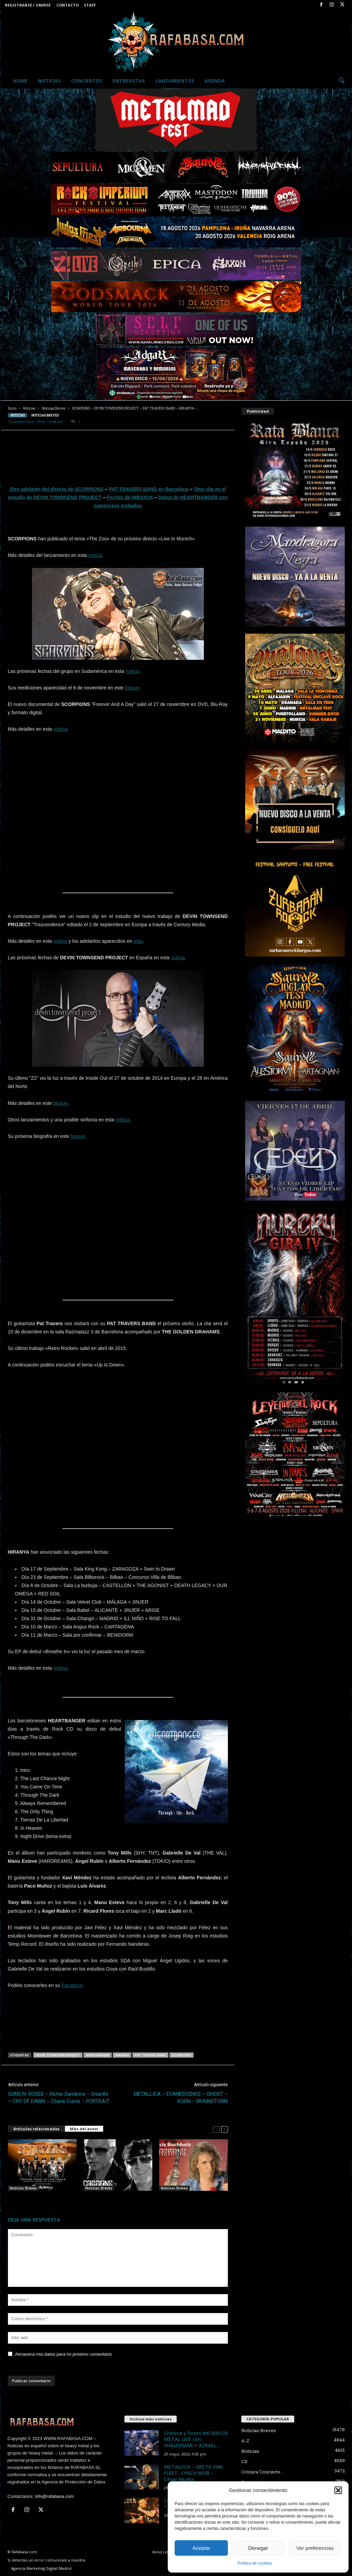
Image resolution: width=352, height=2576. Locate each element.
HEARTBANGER (97, 2055)
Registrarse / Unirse (28, 5)
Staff (90, 5)
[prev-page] (216, 2129)
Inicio (12, 408)
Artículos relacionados (36, 2128)
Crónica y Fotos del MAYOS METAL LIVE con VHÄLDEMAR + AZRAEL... (196, 2439)
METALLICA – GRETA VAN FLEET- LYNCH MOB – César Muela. (193, 2472)
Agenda (215, 80)
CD (244, 2461)
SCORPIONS (181, 2055)
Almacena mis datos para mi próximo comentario (63, 2354)
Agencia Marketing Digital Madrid (41, 2568)
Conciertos (86, 80)
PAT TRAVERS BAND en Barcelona (149, 489)
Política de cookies (255, 2563)
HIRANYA (122, 2055)
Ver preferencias (315, 2548)
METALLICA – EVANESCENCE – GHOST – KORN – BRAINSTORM (181, 2097)
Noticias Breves (53, 408)
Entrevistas (128, 80)
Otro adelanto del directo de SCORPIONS (56, 489)
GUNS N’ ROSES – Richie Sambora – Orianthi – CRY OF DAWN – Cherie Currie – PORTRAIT (58, 2097)
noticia (95, 555)
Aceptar (201, 2548)
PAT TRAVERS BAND (150, 2055)
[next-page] (224, 2129)
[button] (338, 2490)
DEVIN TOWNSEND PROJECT (58, 2055)
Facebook (72, 1985)
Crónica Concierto (260, 2472)
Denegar (258, 2548)
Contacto (67, 5)
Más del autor (84, 2128)
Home (20, 80)
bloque (132, 687)
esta (137, 941)
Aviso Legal (162, 2551)
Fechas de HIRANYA (130, 497)
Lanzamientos (174, 80)
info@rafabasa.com (54, 2496)
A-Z (245, 2441)
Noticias (49, 80)
